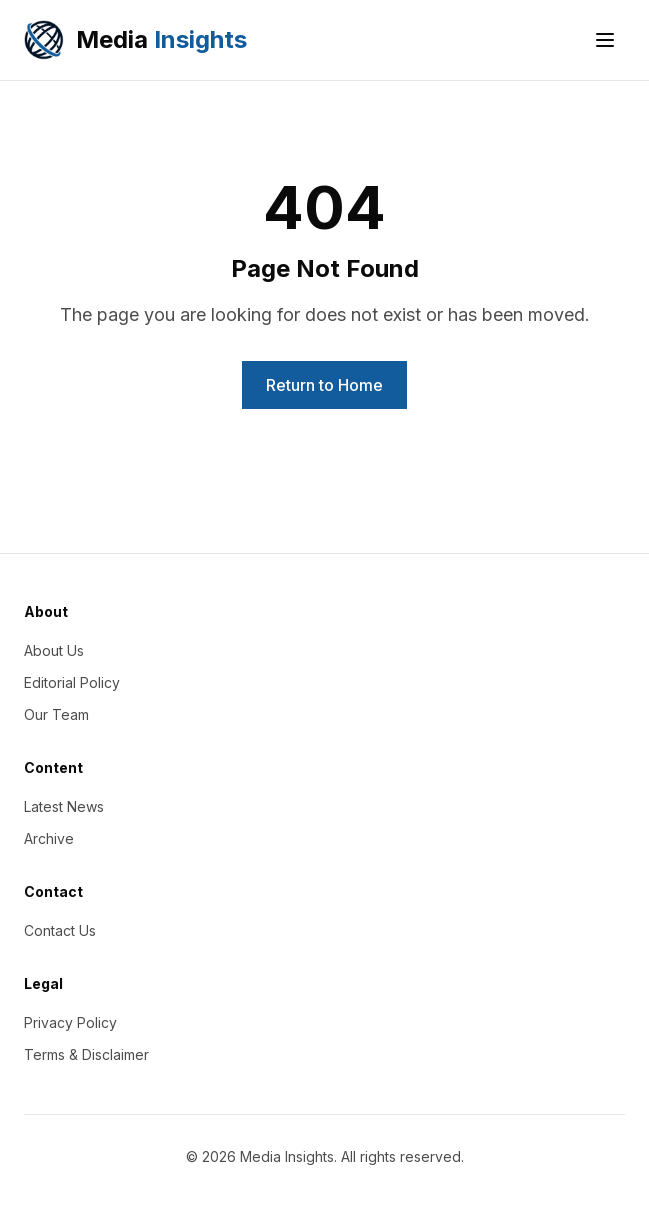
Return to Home (324, 385)
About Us (54, 650)
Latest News (64, 806)
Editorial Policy (72, 682)
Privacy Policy (70, 1022)
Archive (49, 838)
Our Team (56, 714)
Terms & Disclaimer (86, 1054)
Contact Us (60, 930)
